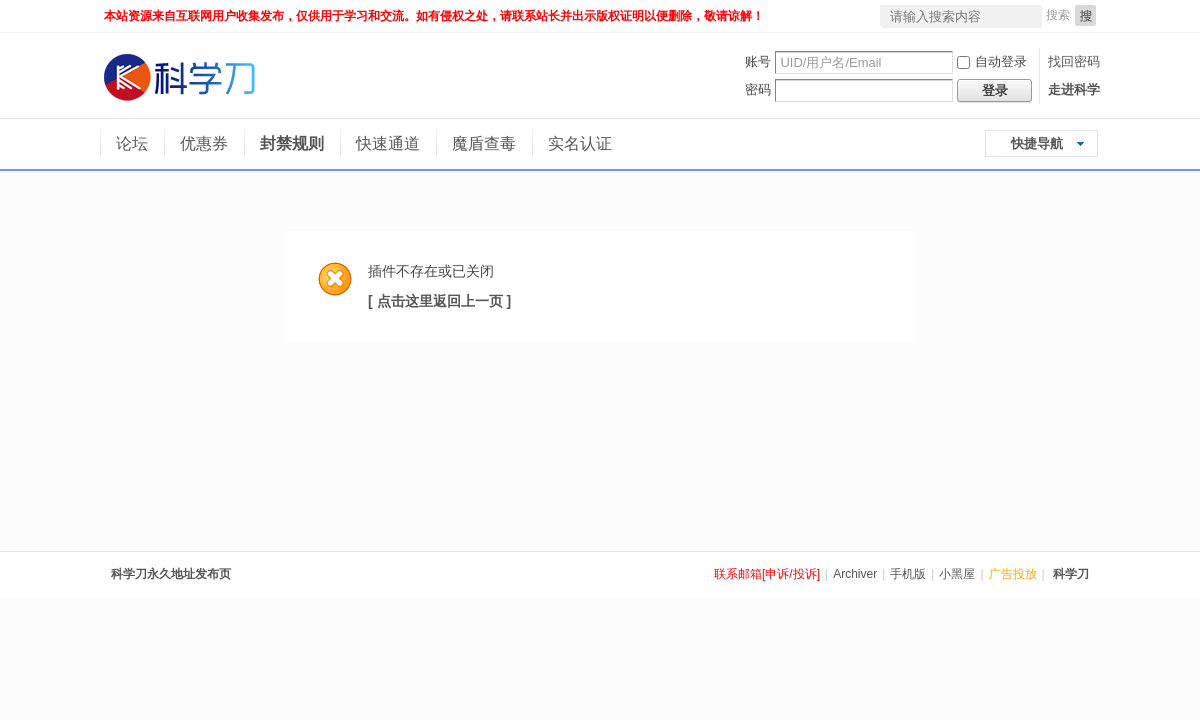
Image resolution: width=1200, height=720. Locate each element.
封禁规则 (292, 143)
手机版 (908, 574)
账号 (758, 61)
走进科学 (1074, 89)
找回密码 (1074, 61)
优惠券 (204, 143)
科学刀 (1071, 574)
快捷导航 (1037, 143)
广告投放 (1013, 574)
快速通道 (388, 143)
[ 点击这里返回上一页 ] (439, 301)
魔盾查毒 (484, 143)
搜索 (1058, 15)
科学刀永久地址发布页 (171, 574)
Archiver (855, 574)
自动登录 (992, 61)
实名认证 (580, 143)
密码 (758, 89)
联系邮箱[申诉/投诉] (767, 574)
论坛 (132, 143)
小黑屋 (957, 574)
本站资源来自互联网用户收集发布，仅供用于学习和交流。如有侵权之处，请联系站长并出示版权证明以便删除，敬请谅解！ (434, 16)
